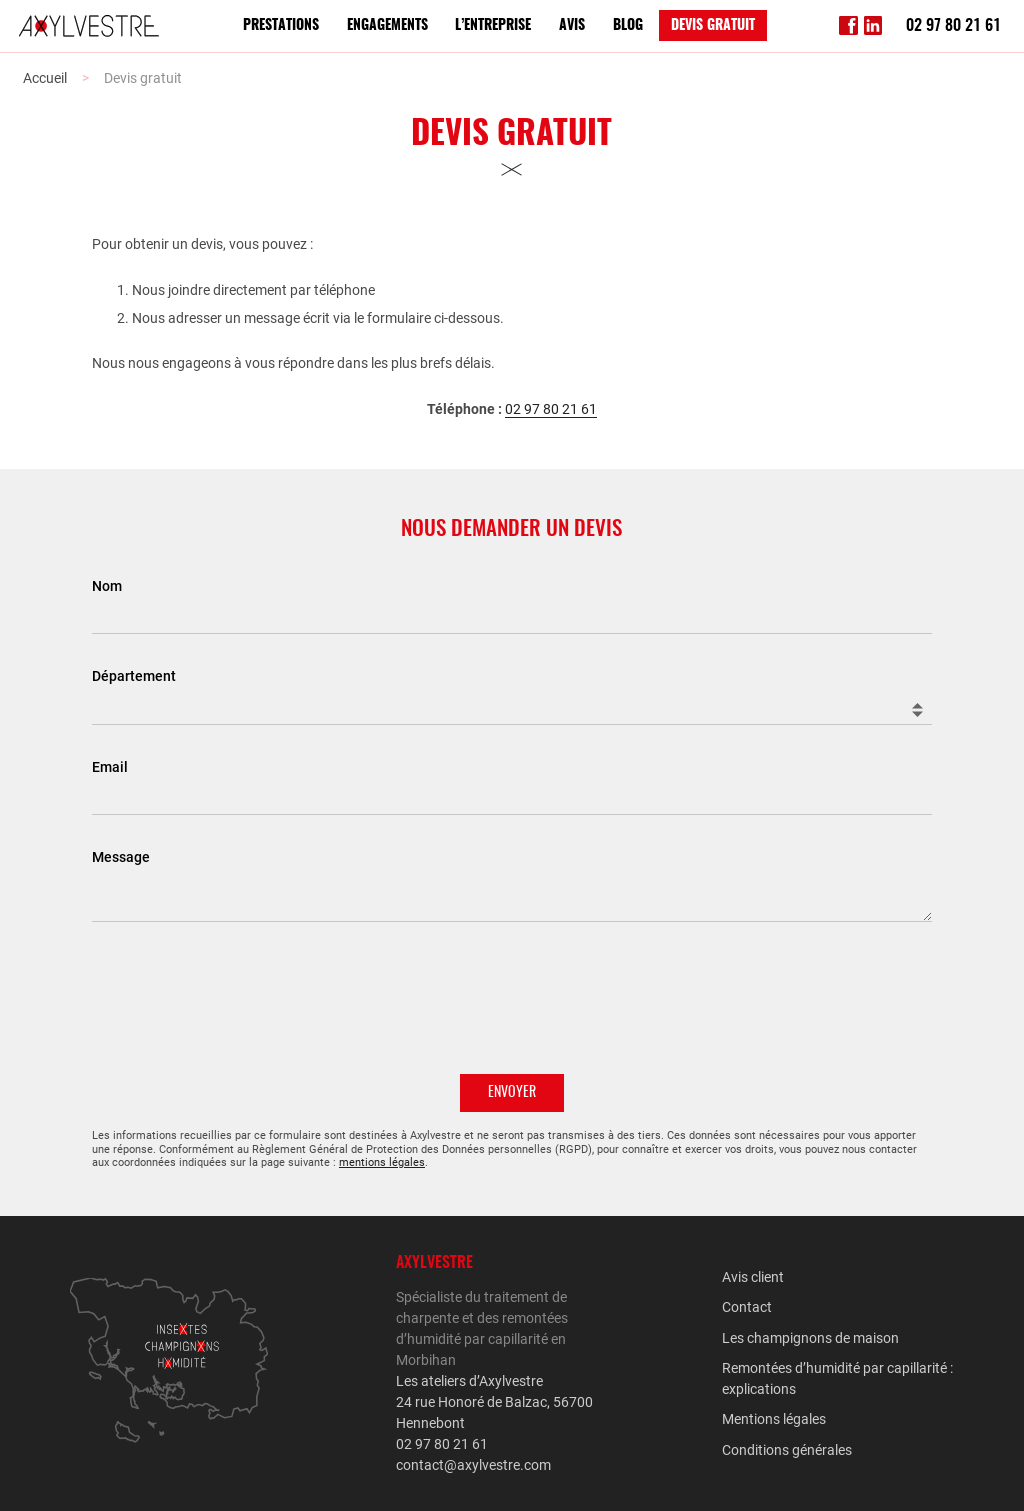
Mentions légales (774, 1419)
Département (134, 676)
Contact (747, 1307)
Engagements (387, 26)
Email (110, 767)
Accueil (45, 78)
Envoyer (512, 1093)
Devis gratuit (713, 26)
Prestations (281, 26)
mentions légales (382, 1162)
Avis (572, 26)
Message (121, 857)
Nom (107, 585)
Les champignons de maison (810, 1338)
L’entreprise (493, 26)
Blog (628, 26)
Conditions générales (787, 1450)
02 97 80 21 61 (953, 26)
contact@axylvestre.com (473, 1465)
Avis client (753, 1277)
